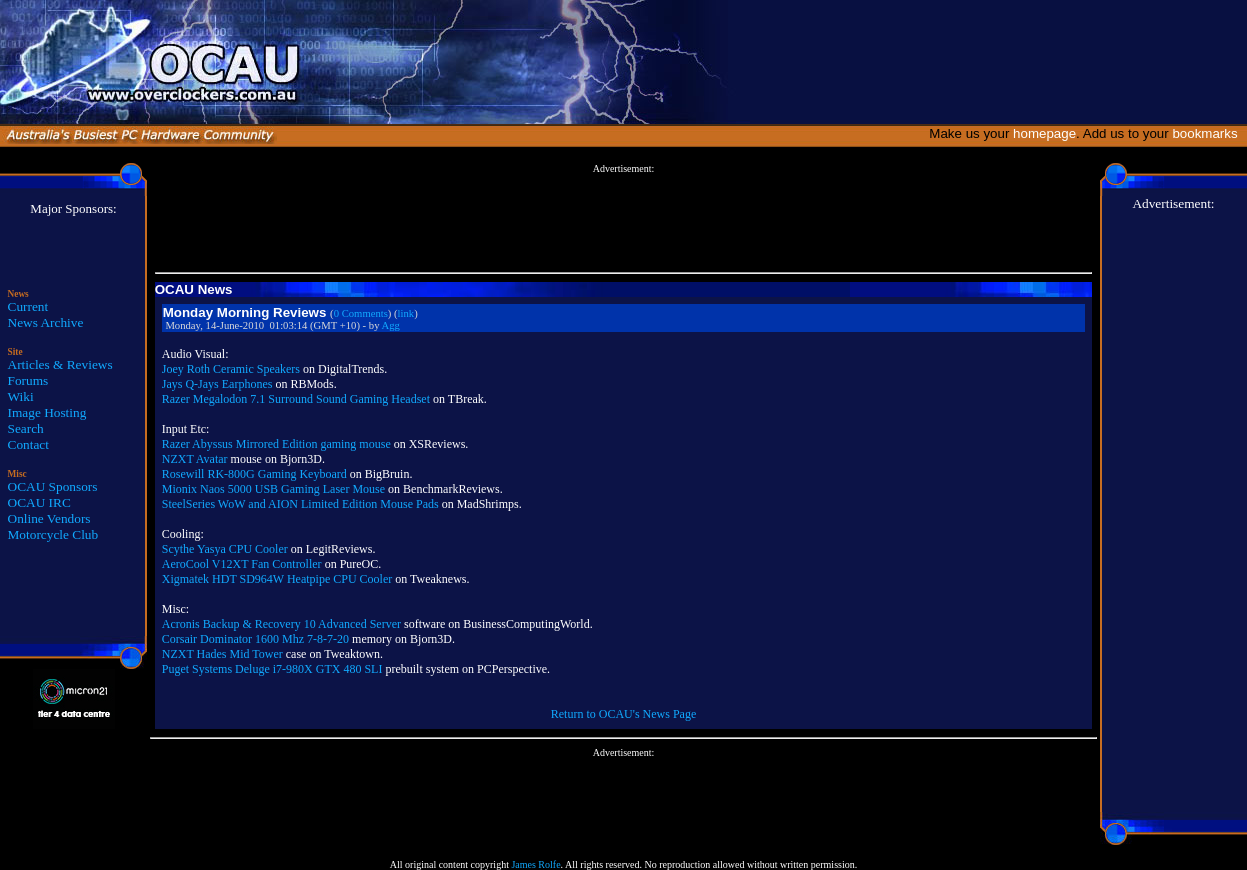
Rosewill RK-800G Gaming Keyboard (254, 474)
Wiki (21, 396)
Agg (391, 325)
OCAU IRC (39, 502)
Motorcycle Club (53, 534)
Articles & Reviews (60, 364)
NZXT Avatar (195, 459)
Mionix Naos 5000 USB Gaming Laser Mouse (273, 489)
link (406, 313)
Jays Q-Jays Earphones (217, 384)
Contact (28, 444)
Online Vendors (49, 518)
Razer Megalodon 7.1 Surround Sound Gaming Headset (296, 399)
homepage (1044, 133)
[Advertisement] (623, 219)
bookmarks (1208, 133)
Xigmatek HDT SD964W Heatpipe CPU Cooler (277, 579)
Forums (28, 380)
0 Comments (361, 313)
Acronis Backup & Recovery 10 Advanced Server (281, 624)
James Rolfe (535, 864)
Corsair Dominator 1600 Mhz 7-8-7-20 (255, 639)
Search (26, 428)
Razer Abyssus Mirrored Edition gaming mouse (276, 444)
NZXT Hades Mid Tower (222, 654)
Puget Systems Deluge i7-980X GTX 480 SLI (272, 669)
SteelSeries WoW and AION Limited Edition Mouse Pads (300, 504)
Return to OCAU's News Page (623, 714)
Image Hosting (47, 412)
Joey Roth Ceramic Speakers (231, 369)
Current (28, 306)
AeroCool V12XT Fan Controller (242, 564)
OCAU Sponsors (53, 486)
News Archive (46, 322)
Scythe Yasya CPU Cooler (225, 549)
